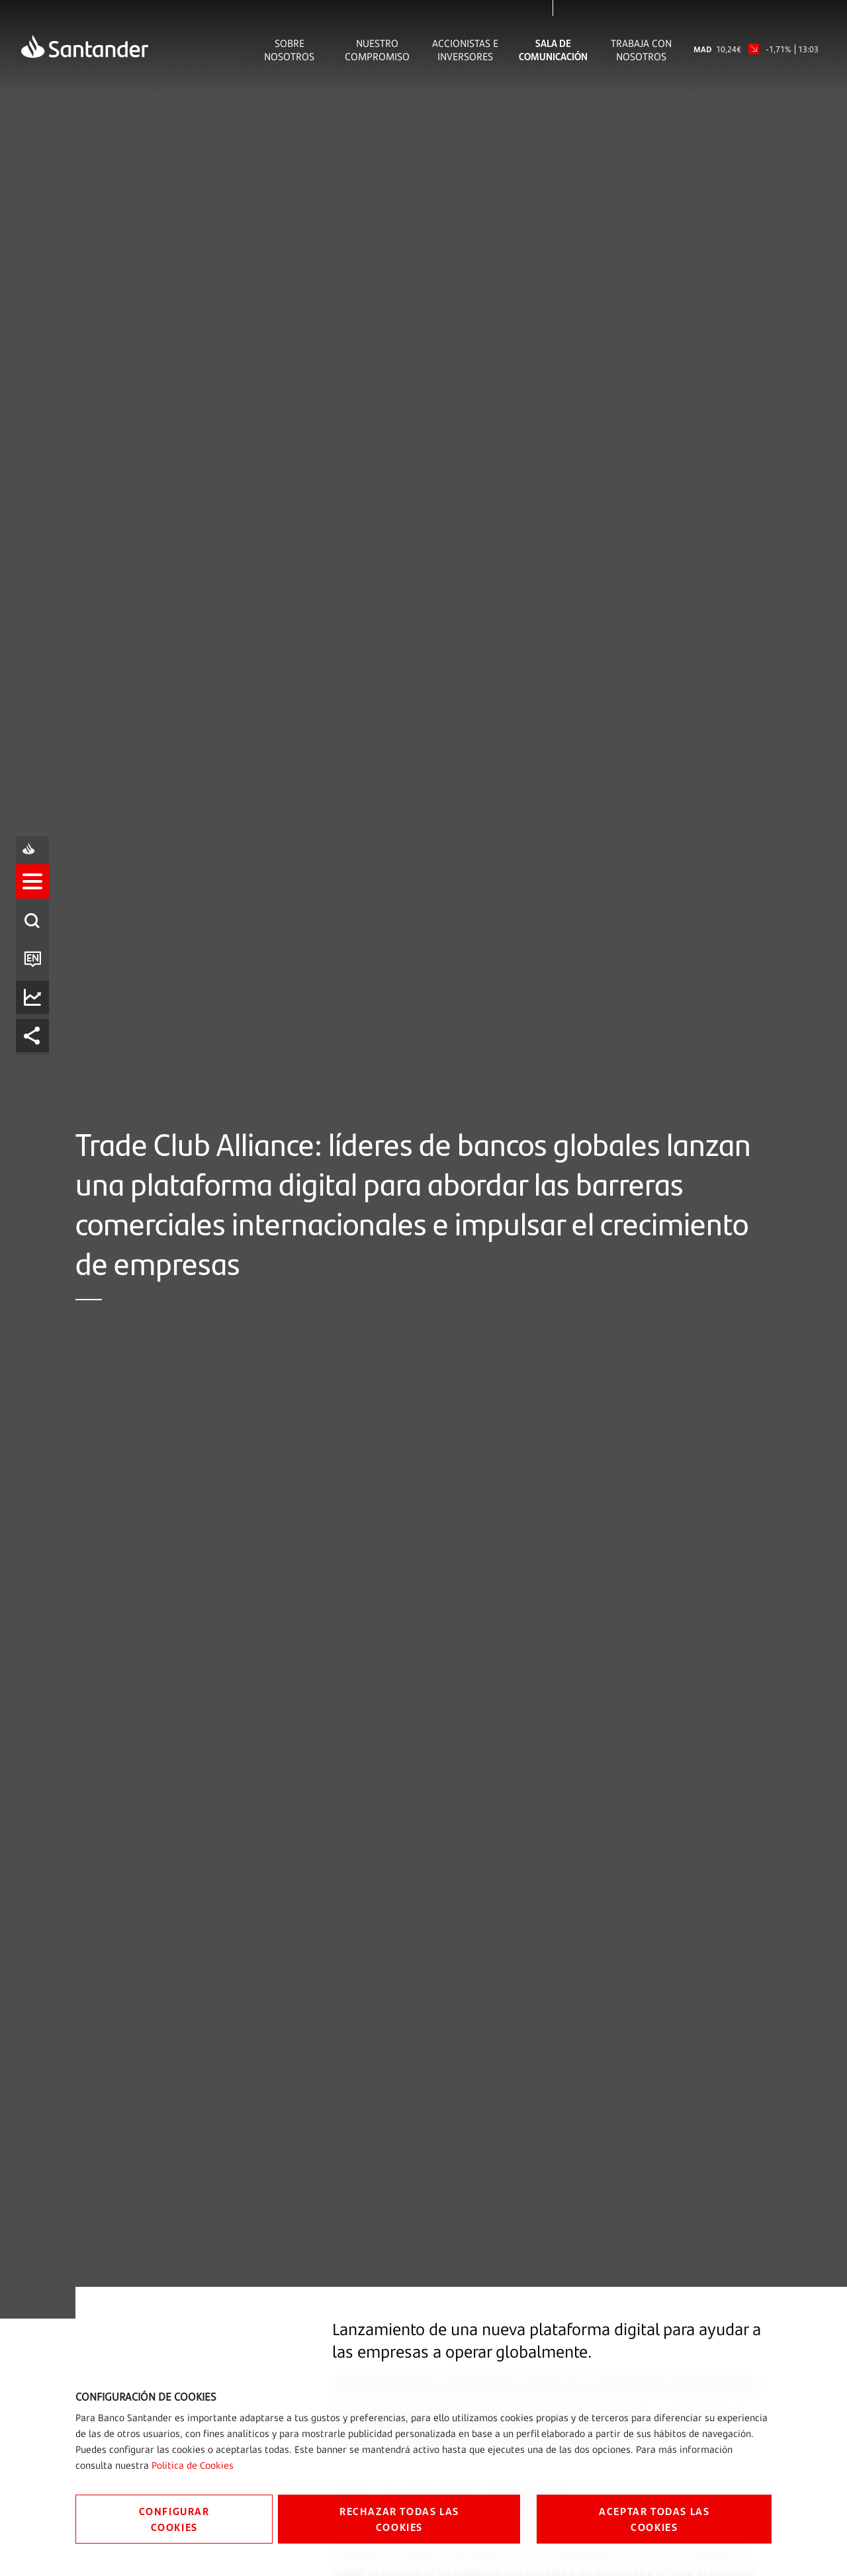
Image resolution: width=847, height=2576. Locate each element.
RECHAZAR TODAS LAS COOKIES (399, 2518)
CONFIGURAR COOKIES (174, 2518)
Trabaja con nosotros (641, 49)
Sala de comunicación (553, 49)
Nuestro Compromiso (377, 49)
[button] (37, 1230)
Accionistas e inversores (465, 49)
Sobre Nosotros (289, 49)
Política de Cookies (193, 2465)
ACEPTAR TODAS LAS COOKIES (654, 2518)
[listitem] (37, 1230)
